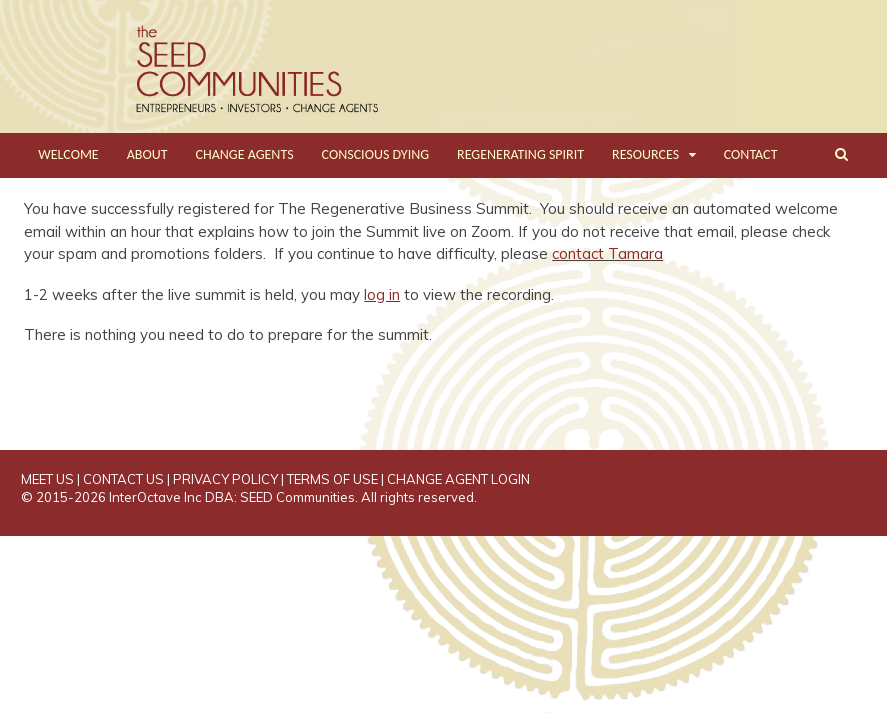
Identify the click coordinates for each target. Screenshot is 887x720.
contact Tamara (607, 253)
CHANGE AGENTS (245, 154)
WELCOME (68, 154)
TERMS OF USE (332, 479)
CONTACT (751, 154)
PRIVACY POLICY (225, 479)
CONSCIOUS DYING (376, 154)
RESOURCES (645, 154)
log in (382, 294)
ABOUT (147, 154)
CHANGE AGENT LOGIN (458, 479)
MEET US (47, 479)
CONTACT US (123, 479)
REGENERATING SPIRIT (520, 154)
